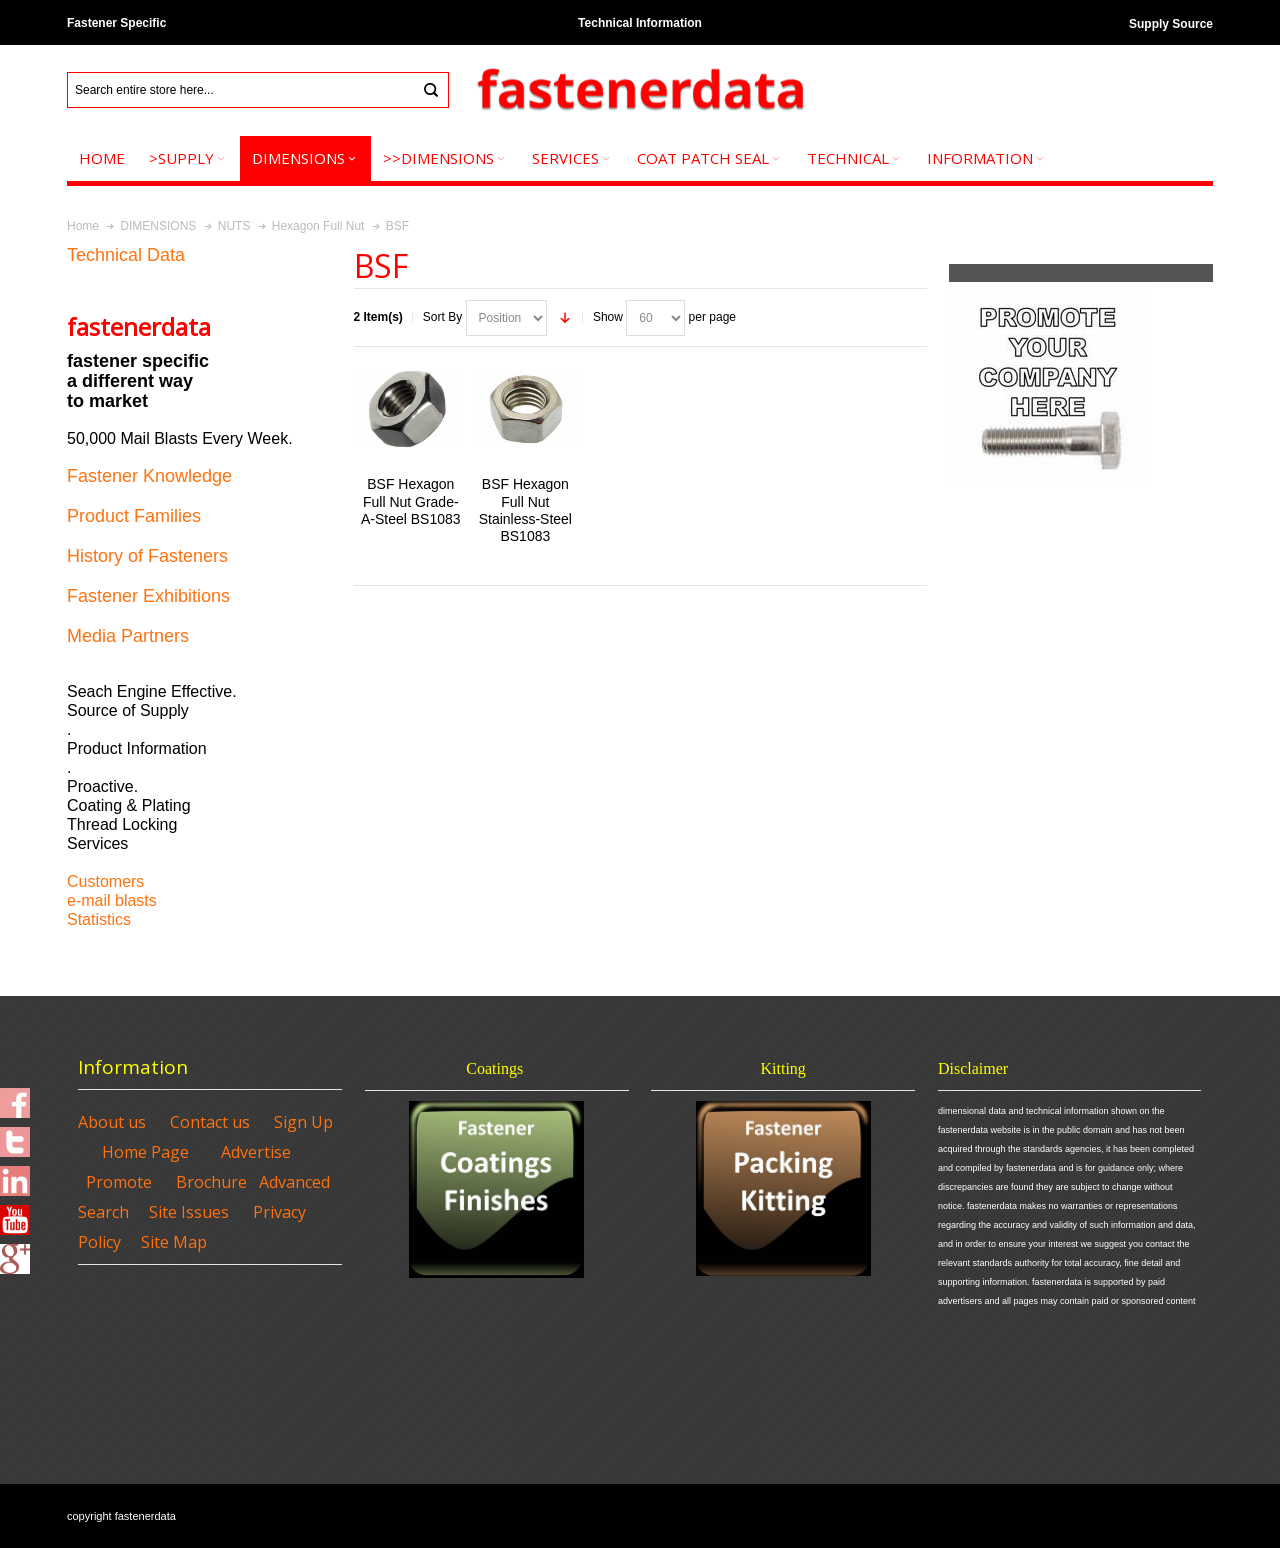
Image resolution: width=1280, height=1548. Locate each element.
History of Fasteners (147, 556)
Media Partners (128, 636)
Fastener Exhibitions (148, 596)
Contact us (210, 1122)
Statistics (99, 919)
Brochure (211, 1182)
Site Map (174, 1242)
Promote (119, 1182)
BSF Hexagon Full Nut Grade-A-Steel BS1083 (411, 501)
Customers (105, 881)
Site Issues (189, 1212)
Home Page (145, 1152)
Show (608, 317)
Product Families (134, 516)
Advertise (256, 1152)
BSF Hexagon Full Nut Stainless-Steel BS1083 (525, 510)
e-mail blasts (112, 900)
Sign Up (303, 1122)
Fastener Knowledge (149, 476)
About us (112, 1122)
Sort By (442, 317)
